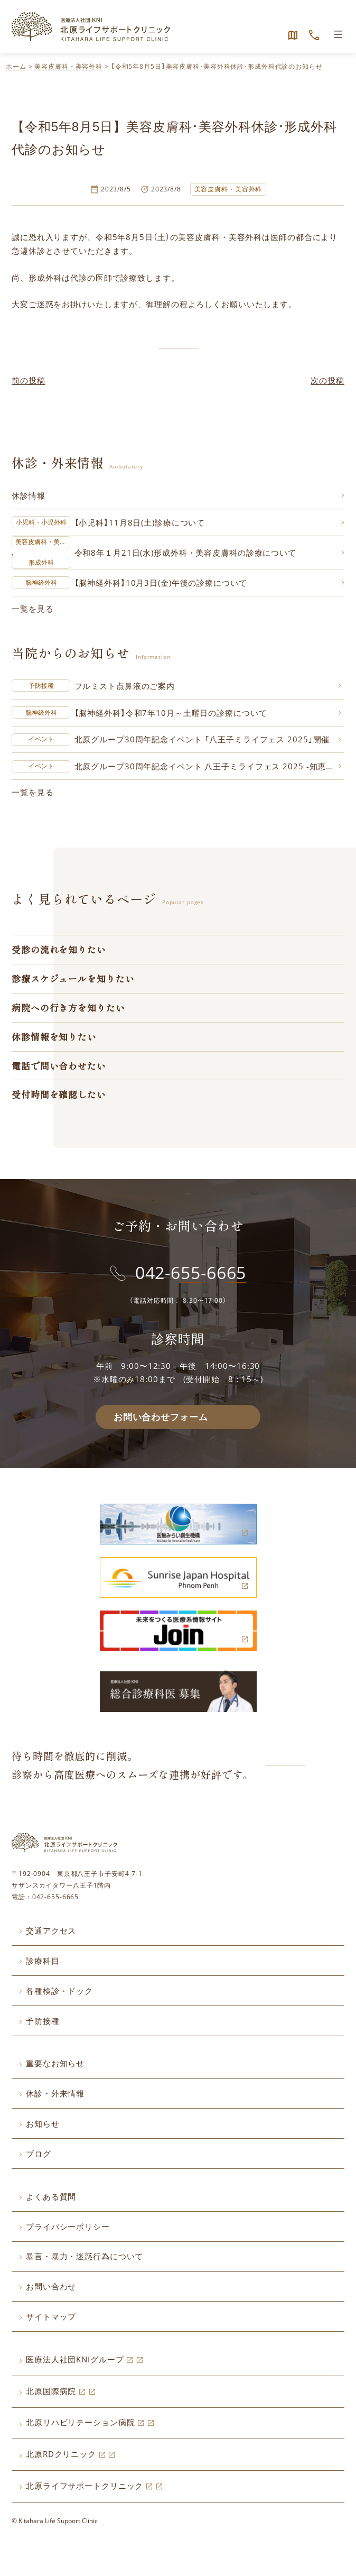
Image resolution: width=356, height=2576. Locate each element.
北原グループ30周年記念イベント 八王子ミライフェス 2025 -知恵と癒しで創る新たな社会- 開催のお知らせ (207, 766)
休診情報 (28, 495)
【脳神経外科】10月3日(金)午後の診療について (160, 582)
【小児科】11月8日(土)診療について (139, 522)
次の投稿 (327, 380)
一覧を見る (32, 608)
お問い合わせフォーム (161, 1418)
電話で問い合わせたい (59, 1066)
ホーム (16, 66)
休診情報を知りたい (54, 1037)
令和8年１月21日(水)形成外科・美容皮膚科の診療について (185, 552)
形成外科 (41, 562)
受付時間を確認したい (59, 1095)
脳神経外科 (41, 582)
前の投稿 (28, 380)
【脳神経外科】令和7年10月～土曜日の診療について (170, 712)
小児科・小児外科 (41, 522)
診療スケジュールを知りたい (73, 979)
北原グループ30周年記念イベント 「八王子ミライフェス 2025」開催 (202, 739)
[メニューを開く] (338, 34)
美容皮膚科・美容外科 (68, 66)
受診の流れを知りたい (59, 950)
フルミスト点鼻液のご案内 (124, 685)
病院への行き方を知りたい (68, 1008)
